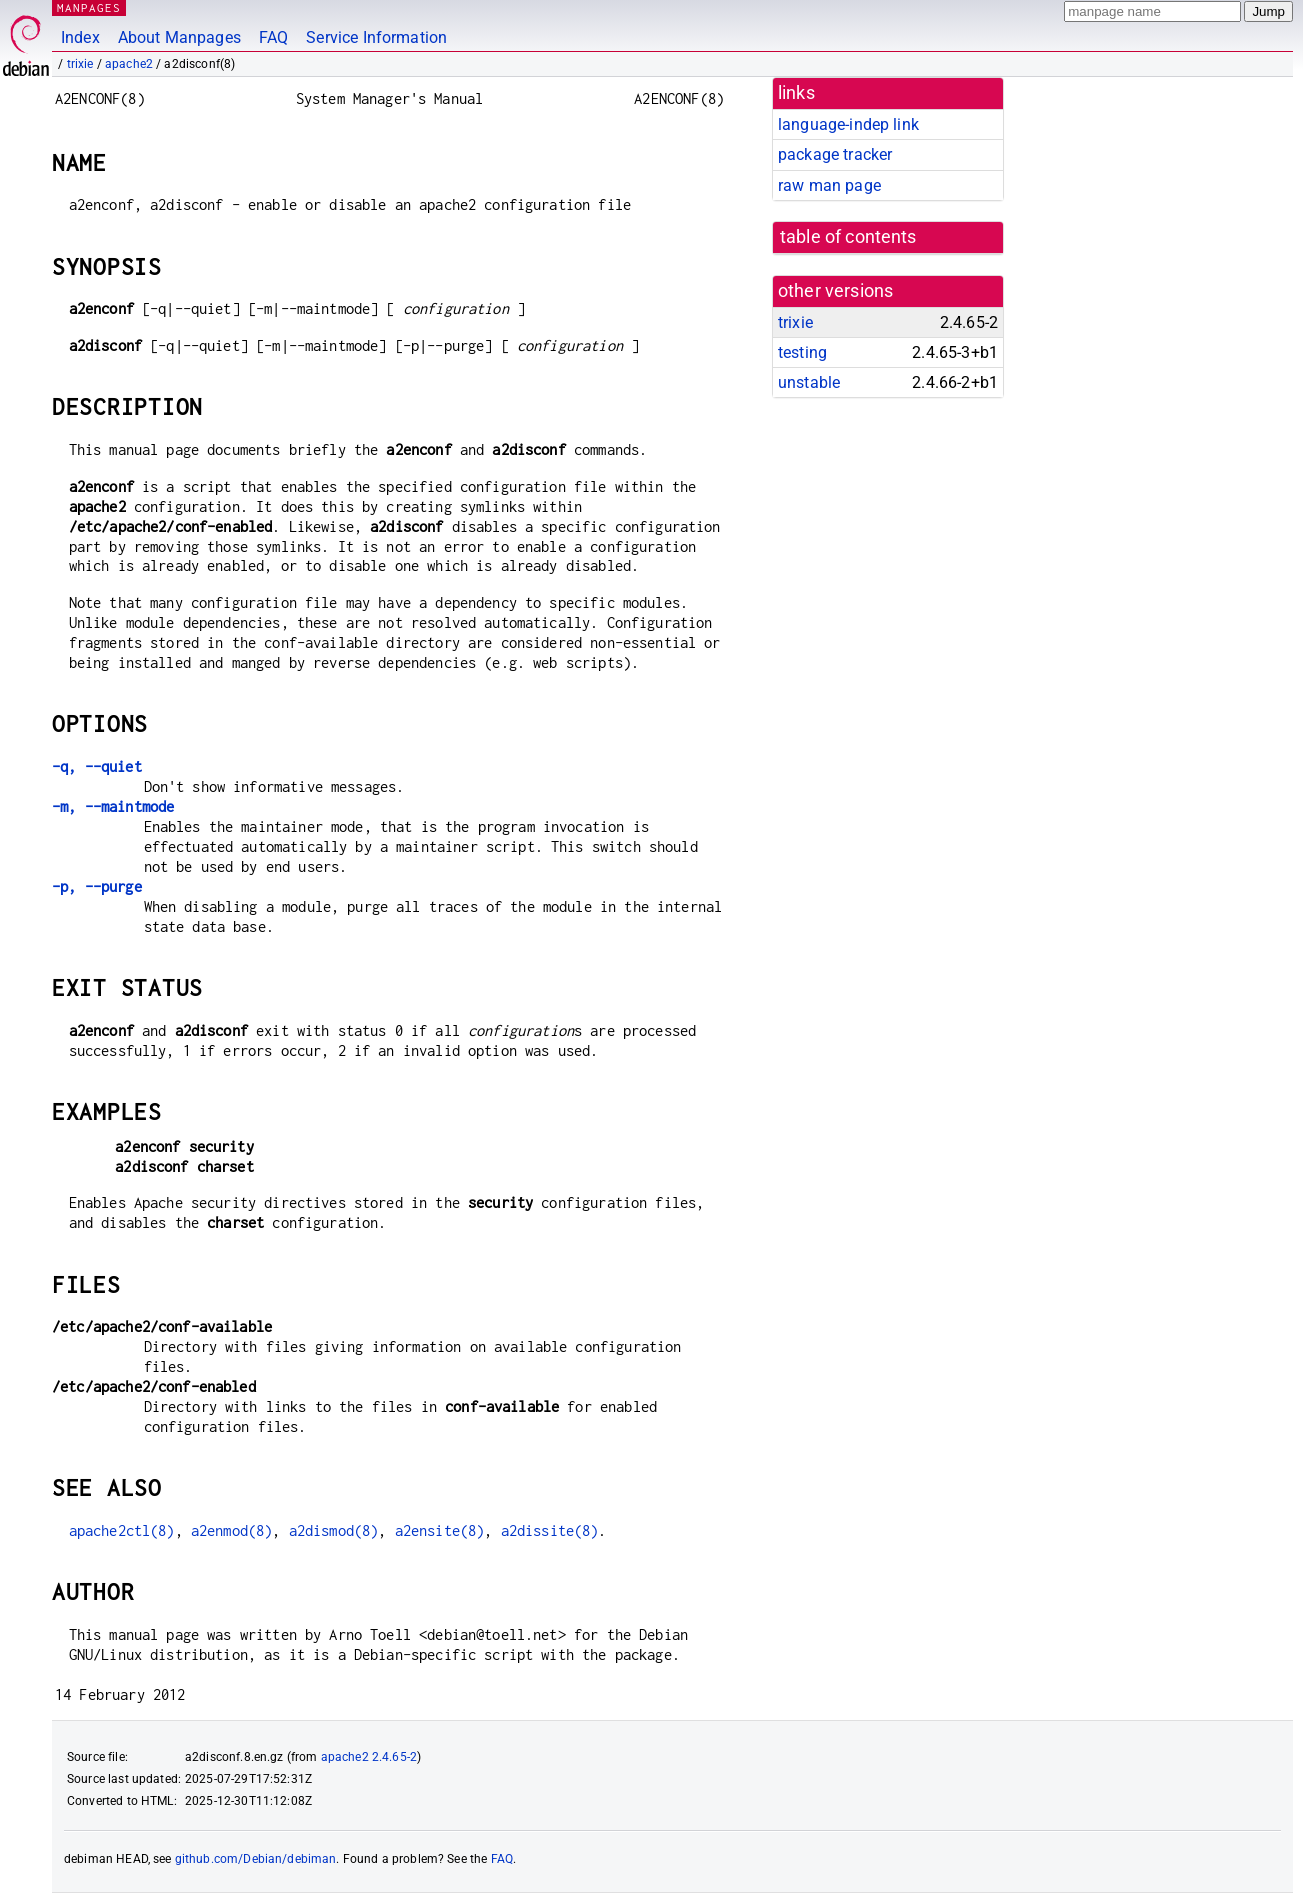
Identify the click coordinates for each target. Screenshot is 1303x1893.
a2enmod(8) (232, 1530)
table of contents (848, 237)
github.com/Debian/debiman (256, 1859)
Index (80, 37)
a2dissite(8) (550, 1530)
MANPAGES (89, 7)
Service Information (376, 37)
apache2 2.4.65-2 (369, 1757)
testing (802, 352)
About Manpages (179, 37)
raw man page (829, 185)
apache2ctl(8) (122, 1530)
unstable (809, 382)
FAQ (273, 37)
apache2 (129, 64)
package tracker (835, 154)
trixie (80, 64)
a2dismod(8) (334, 1530)
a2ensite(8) (440, 1530)
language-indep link (848, 124)
